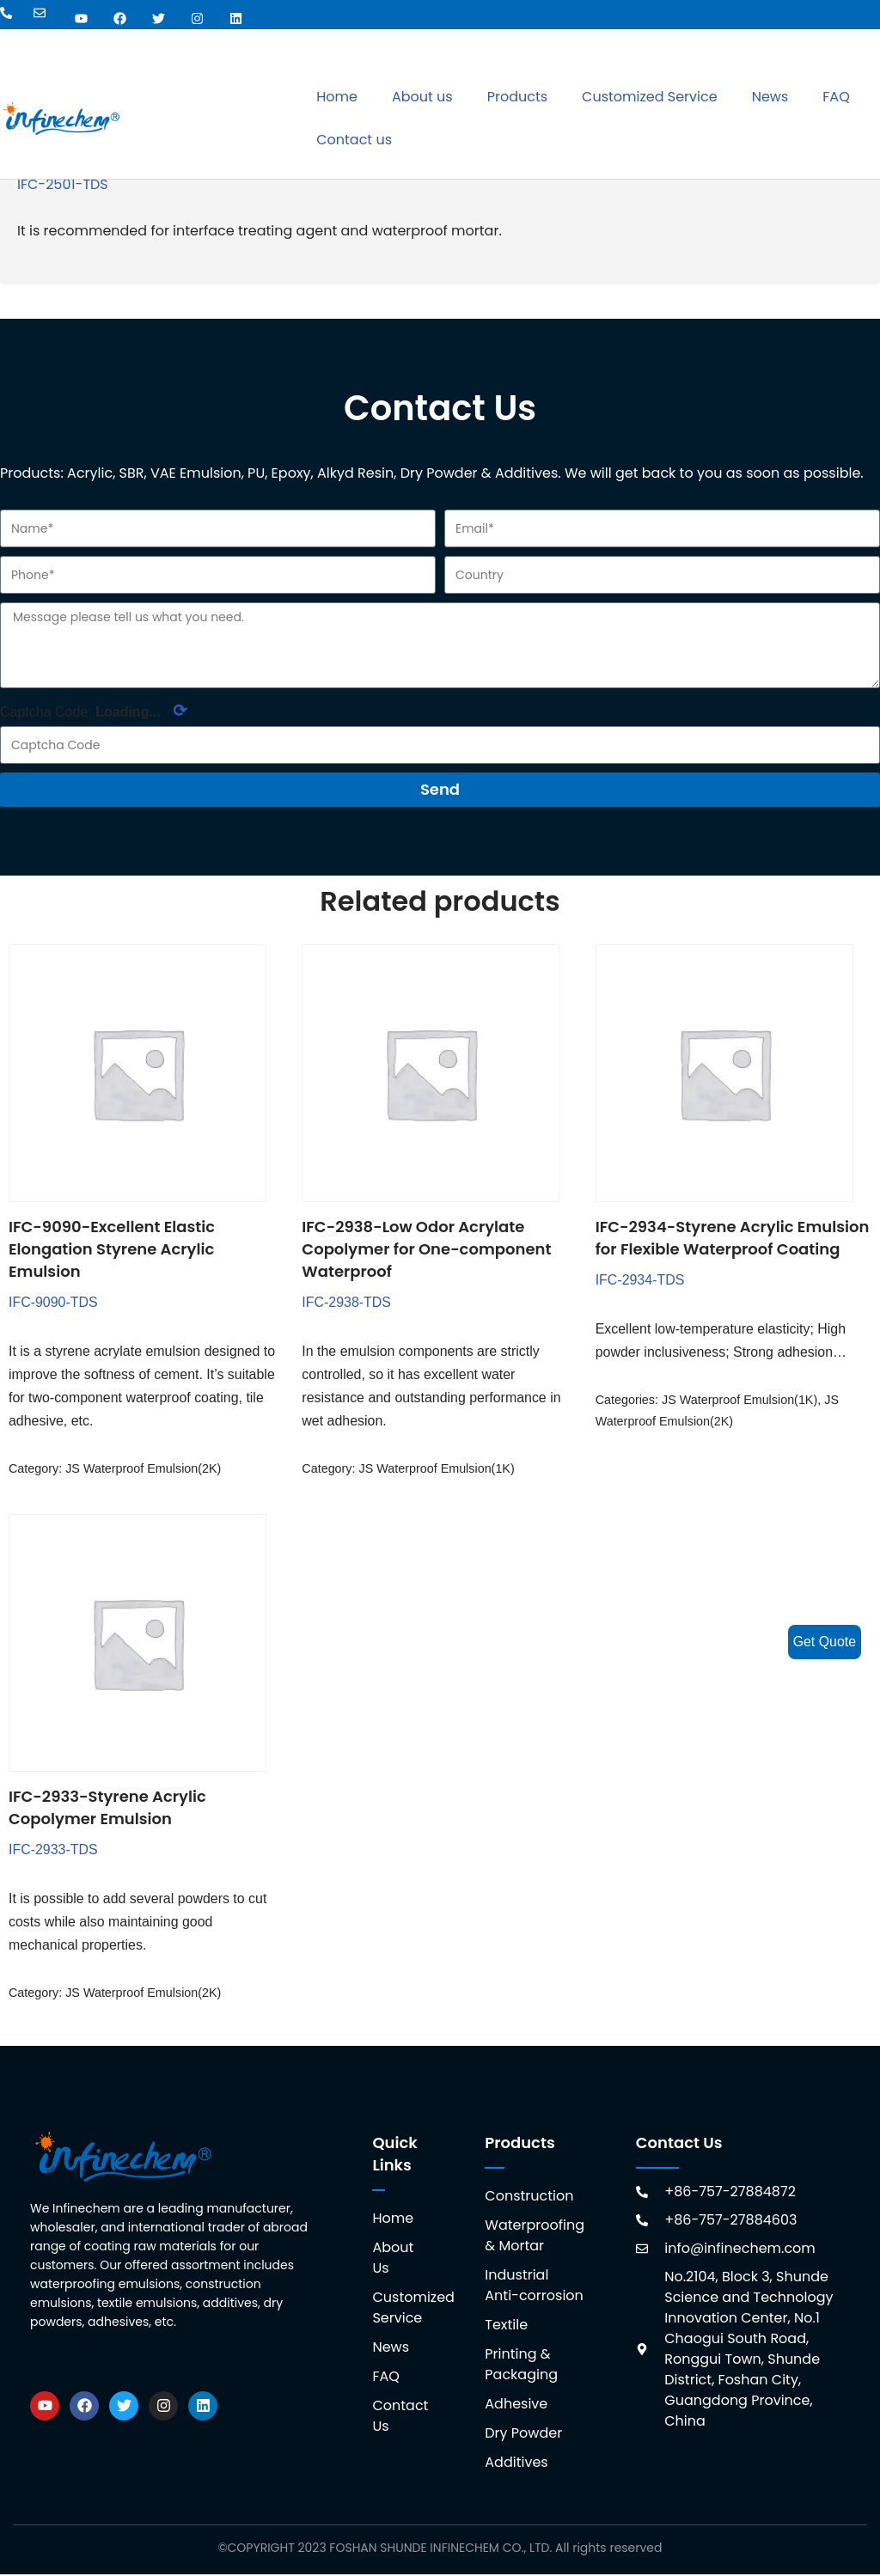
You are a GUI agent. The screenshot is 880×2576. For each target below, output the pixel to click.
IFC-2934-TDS (640, 1280)
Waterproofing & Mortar (534, 2237)
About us (422, 97)
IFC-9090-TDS (53, 1302)
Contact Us (400, 2417)
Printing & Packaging (521, 2366)
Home (337, 97)
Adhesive (516, 2405)
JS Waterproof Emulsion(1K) (437, 1469)
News (770, 97)
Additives (516, 2464)
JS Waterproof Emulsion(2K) (143, 1469)
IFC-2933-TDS (53, 1850)
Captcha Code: (93, 711)
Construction (529, 2197)
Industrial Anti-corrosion (534, 2287)
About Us (392, 2259)
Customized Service (650, 97)
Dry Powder (523, 2435)
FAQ (835, 97)
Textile (506, 2326)
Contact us (354, 140)
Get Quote (824, 1641)
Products (517, 97)
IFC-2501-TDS (62, 184)
